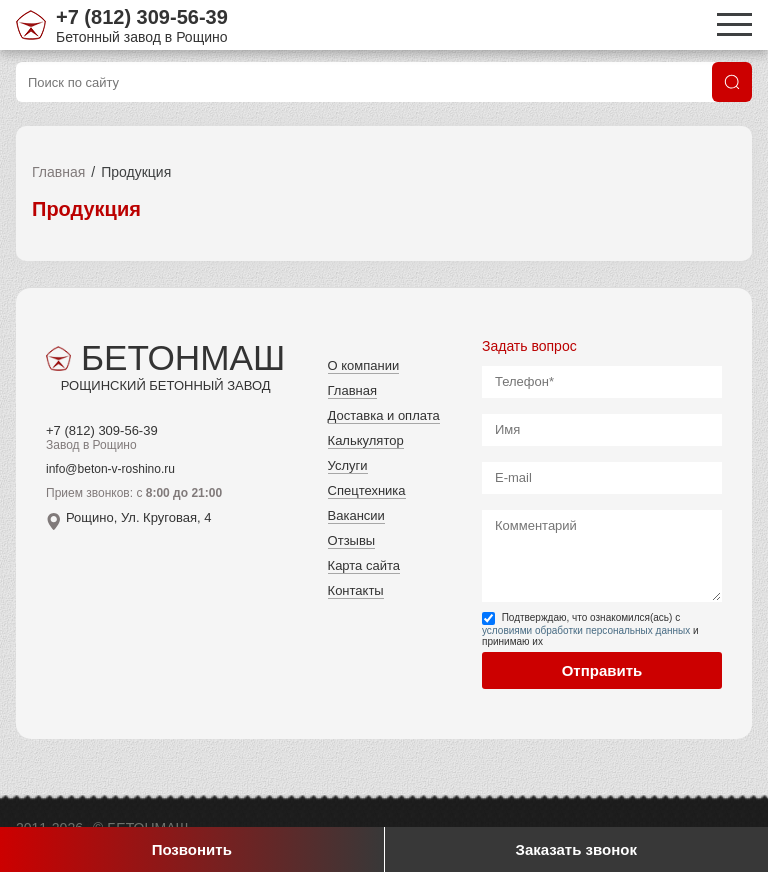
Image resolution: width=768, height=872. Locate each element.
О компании (364, 365)
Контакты (356, 590)
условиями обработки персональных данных (586, 630)
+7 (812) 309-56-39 (142, 17)
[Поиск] (732, 82)
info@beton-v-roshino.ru (110, 469)
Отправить (602, 670)
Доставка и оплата (384, 415)
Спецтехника (367, 490)
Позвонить (192, 849)
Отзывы (352, 540)
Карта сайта (364, 565)
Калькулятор (366, 440)
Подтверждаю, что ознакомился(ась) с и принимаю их (590, 629)
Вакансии (356, 515)
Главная (58, 172)
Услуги (348, 465)
